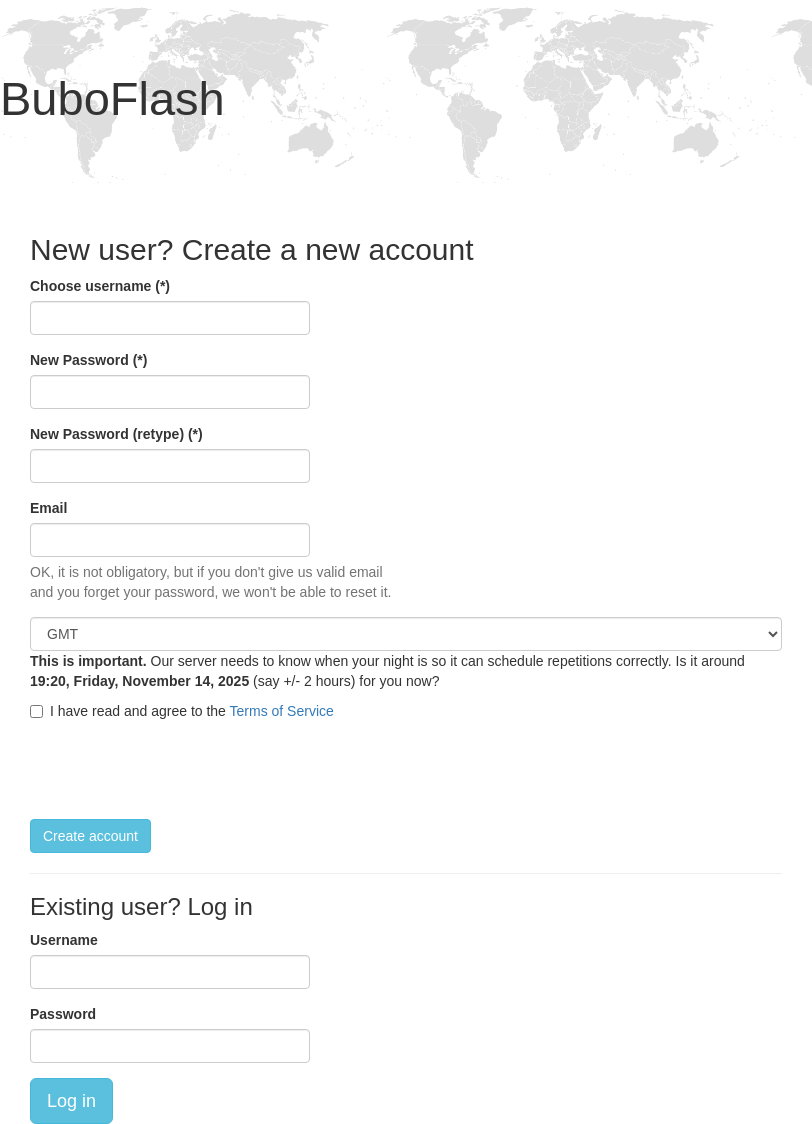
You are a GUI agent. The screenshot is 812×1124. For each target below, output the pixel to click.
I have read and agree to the (182, 711)
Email (48, 508)
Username (64, 940)
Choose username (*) (100, 286)
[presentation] (182, 770)
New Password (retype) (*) (116, 434)
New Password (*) (88, 360)
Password (63, 1014)
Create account (90, 836)
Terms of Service (282, 711)
